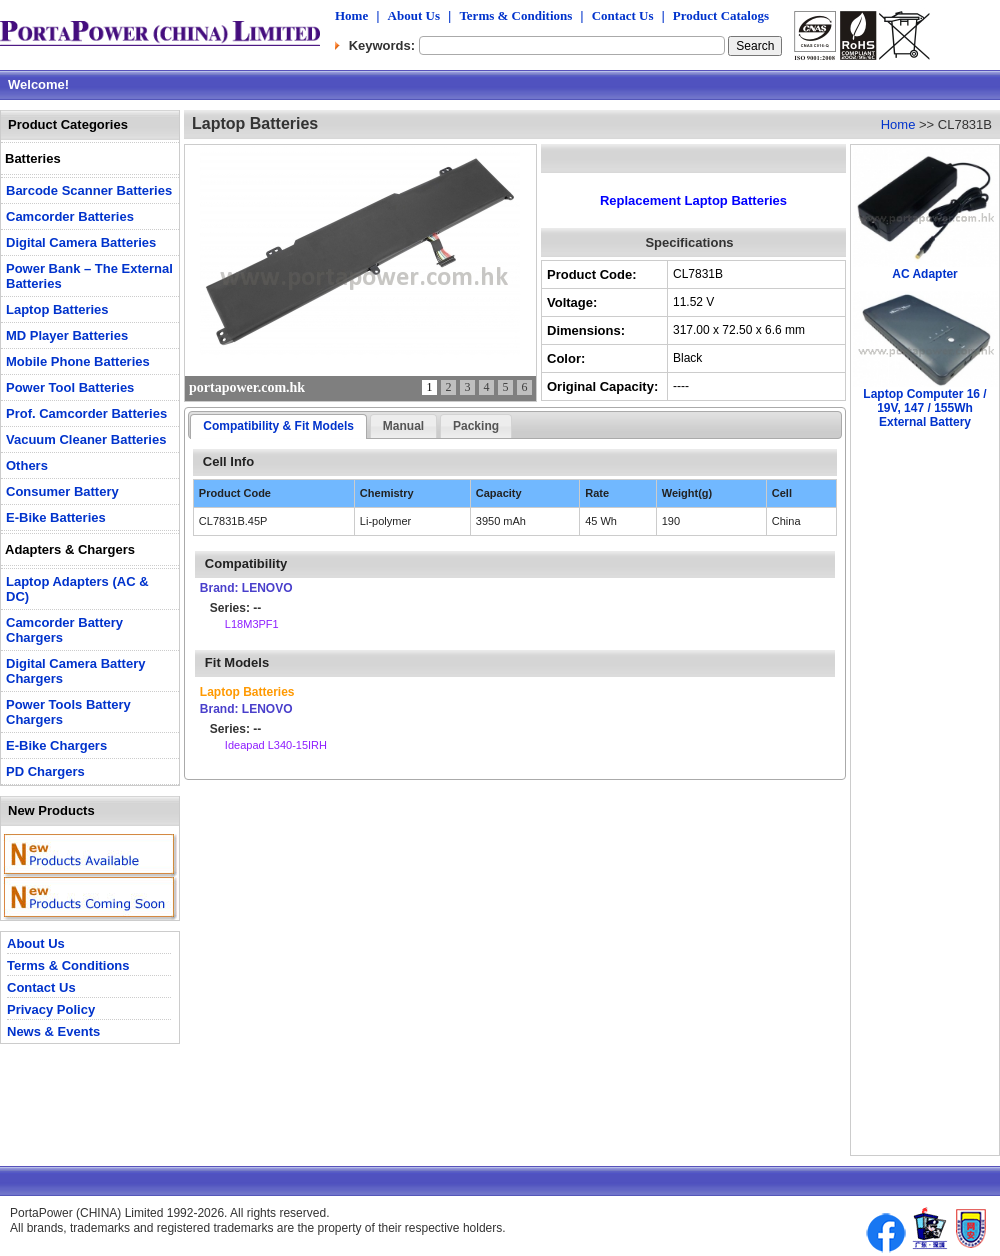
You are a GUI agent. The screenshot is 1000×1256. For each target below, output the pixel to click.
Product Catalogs (721, 15)
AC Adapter (925, 274)
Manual (403, 426)
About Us (414, 15)
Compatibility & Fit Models (278, 426)
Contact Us (623, 15)
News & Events (53, 1031)
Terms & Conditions (515, 15)
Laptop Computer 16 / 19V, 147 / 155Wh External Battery (924, 408)
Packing (476, 426)
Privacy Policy (51, 1009)
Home (351, 15)
